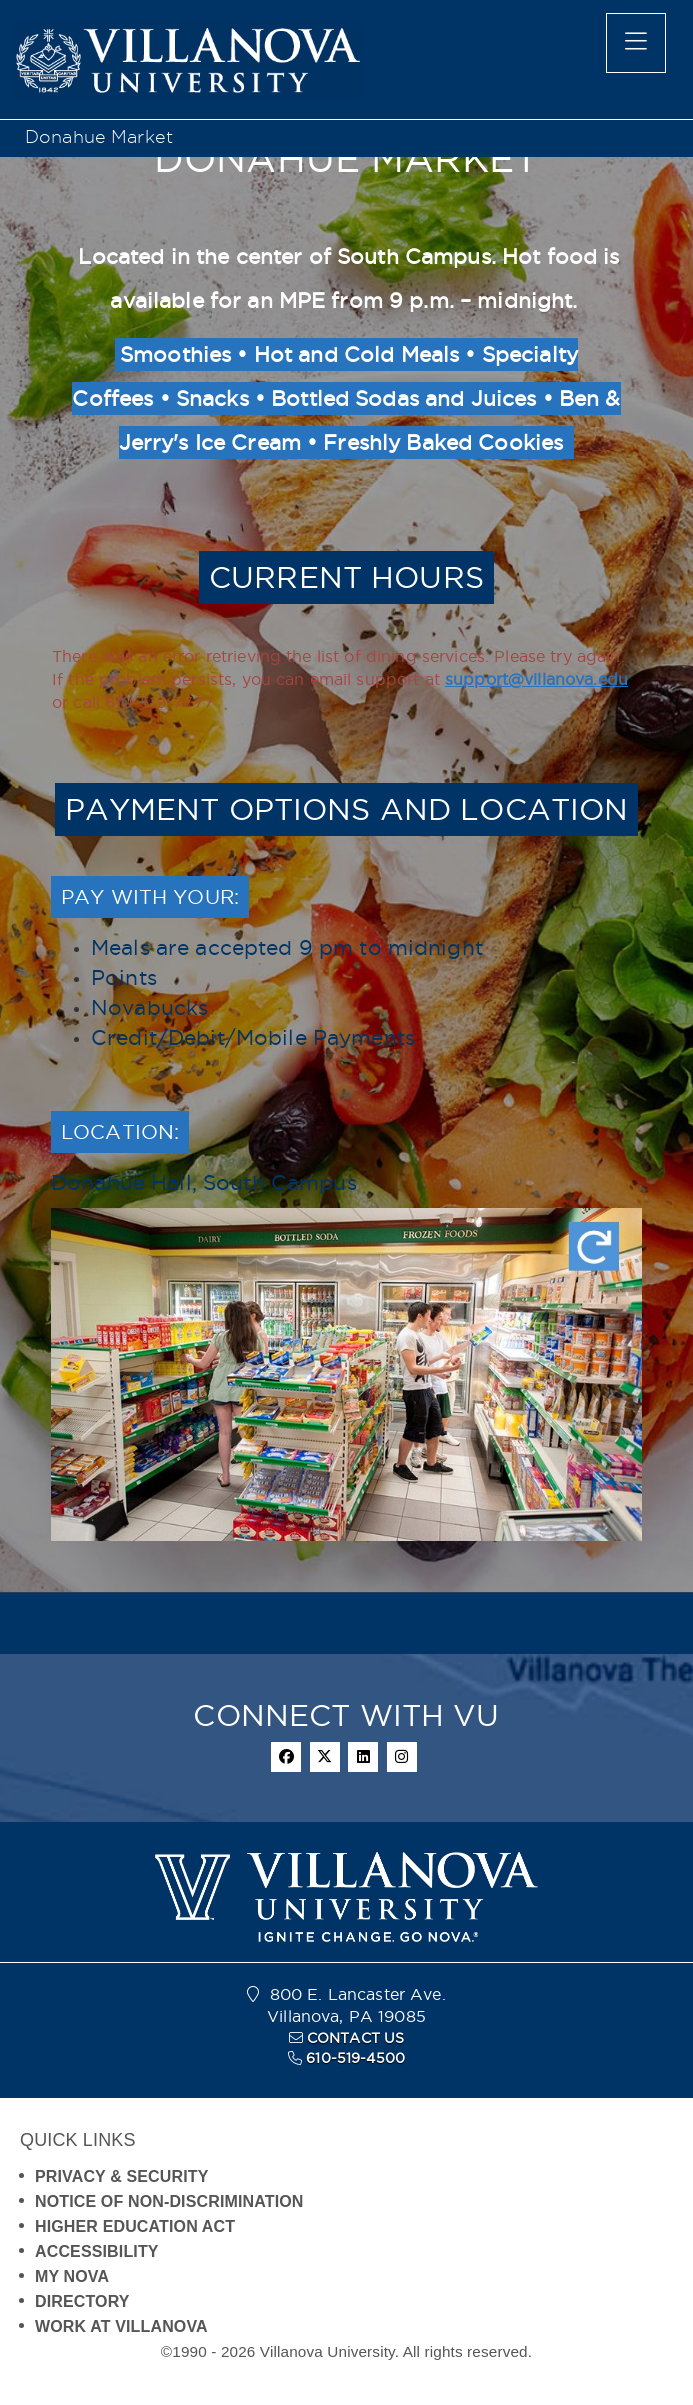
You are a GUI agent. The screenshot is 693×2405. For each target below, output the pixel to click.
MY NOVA (72, 2276)
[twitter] (325, 1757)
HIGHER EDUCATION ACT (135, 2226)
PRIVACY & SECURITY (122, 2176)
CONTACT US (355, 2038)
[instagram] (402, 1757)
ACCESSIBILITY (97, 2251)
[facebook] (286, 1757)
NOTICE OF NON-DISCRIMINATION (169, 2201)
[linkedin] (363, 1757)
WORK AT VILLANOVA (121, 2326)
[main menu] (636, 43)
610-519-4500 (355, 2058)
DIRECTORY (82, 2301)
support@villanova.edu (536, 679)
